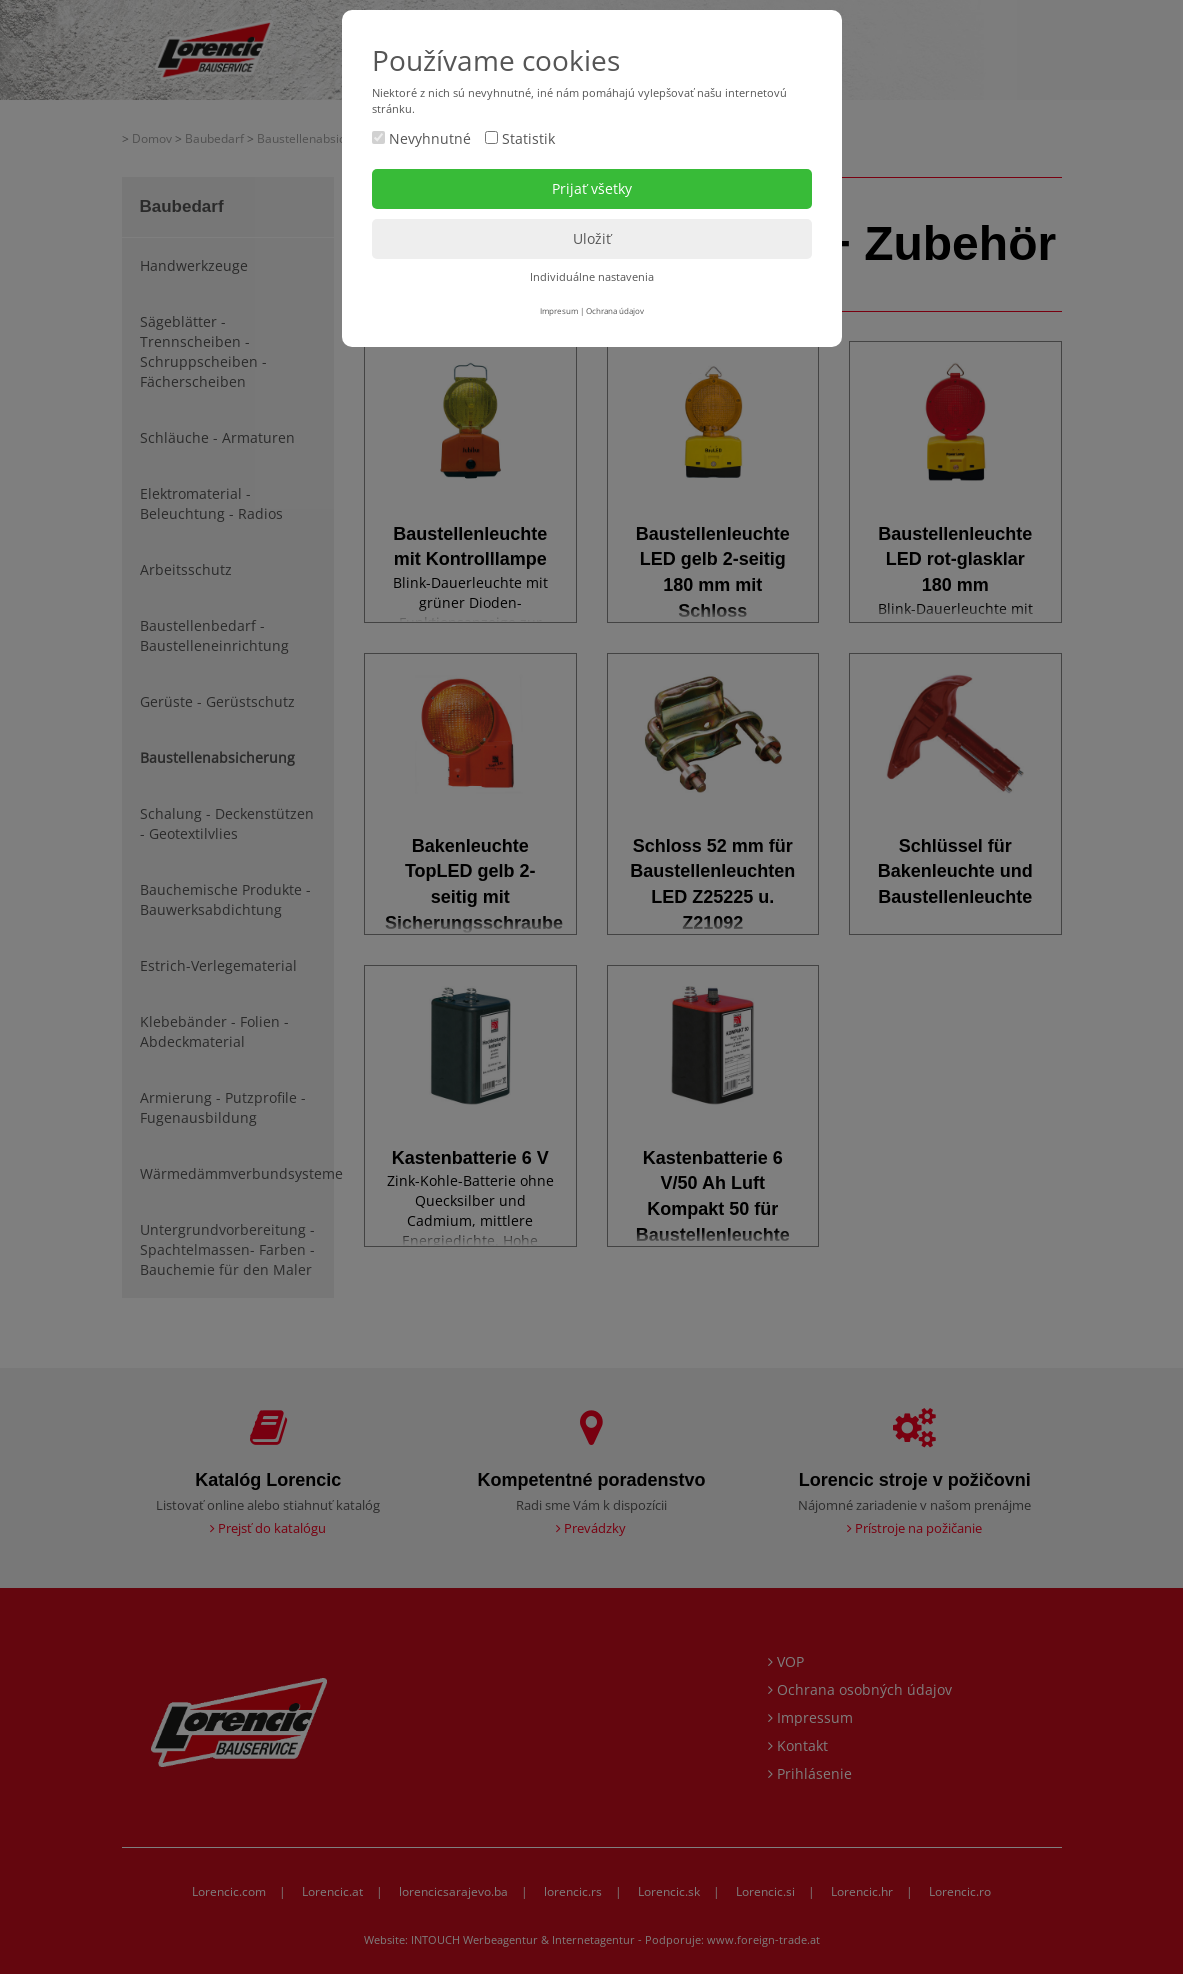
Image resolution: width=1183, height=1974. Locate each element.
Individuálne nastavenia (592, 276)
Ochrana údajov (615, 310)
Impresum (559, 310)
